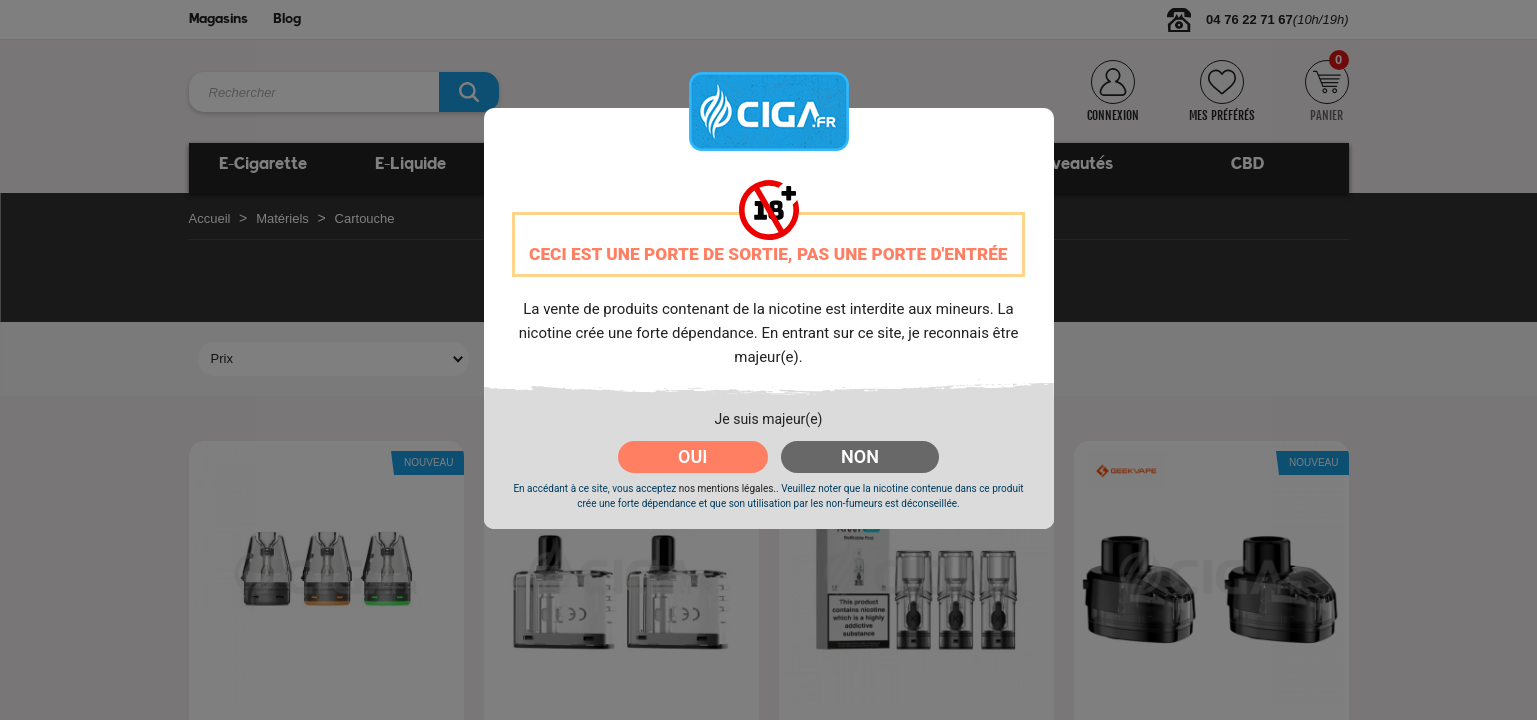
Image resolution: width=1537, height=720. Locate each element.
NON (860, 456)
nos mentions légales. (727, 488)
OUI (692, 456)
